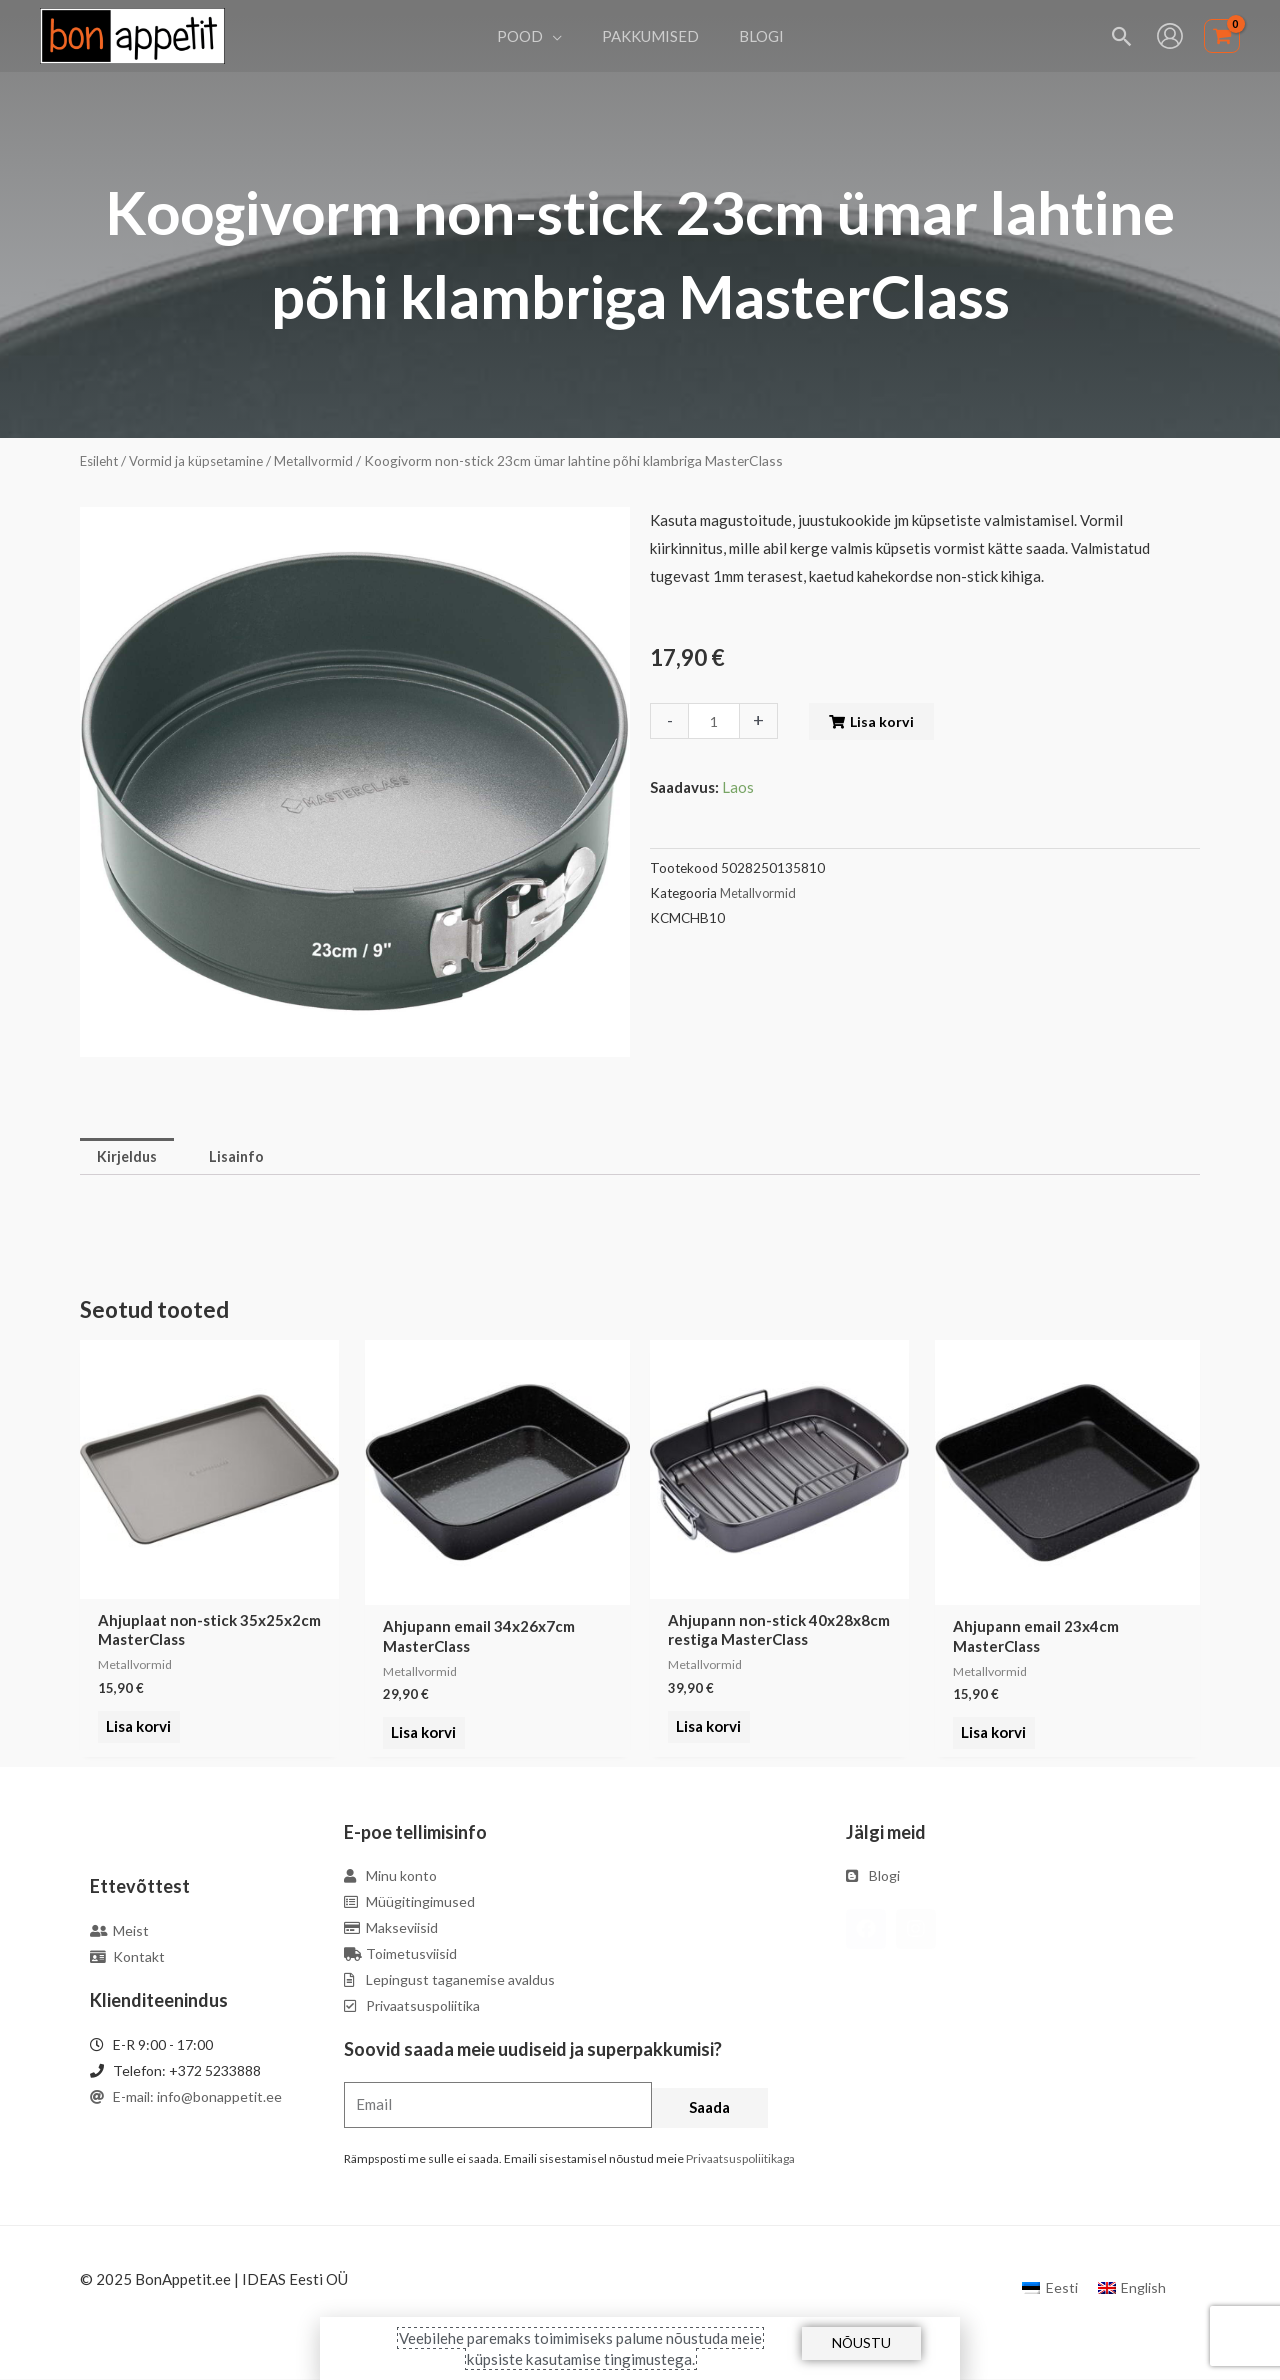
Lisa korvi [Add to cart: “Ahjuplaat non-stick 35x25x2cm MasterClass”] (135, 1735)
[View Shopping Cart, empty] (1222, 36)
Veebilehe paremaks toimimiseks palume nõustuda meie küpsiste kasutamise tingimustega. (581, 2348)
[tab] (129, 1157)
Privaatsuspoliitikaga (740, 2158)
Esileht (101, 460)
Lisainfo (242, 1157)
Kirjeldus (129, 1157)
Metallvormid (322, 460)
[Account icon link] (1170, 36)
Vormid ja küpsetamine (202, 460)
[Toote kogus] (715, 720)
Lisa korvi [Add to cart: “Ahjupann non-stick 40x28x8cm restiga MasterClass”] (705, 1735)
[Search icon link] (1122, 36)
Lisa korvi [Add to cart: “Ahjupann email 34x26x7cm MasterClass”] (420, 1735)
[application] (562, 36)
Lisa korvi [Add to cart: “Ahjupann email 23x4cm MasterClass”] (990, 1735)
